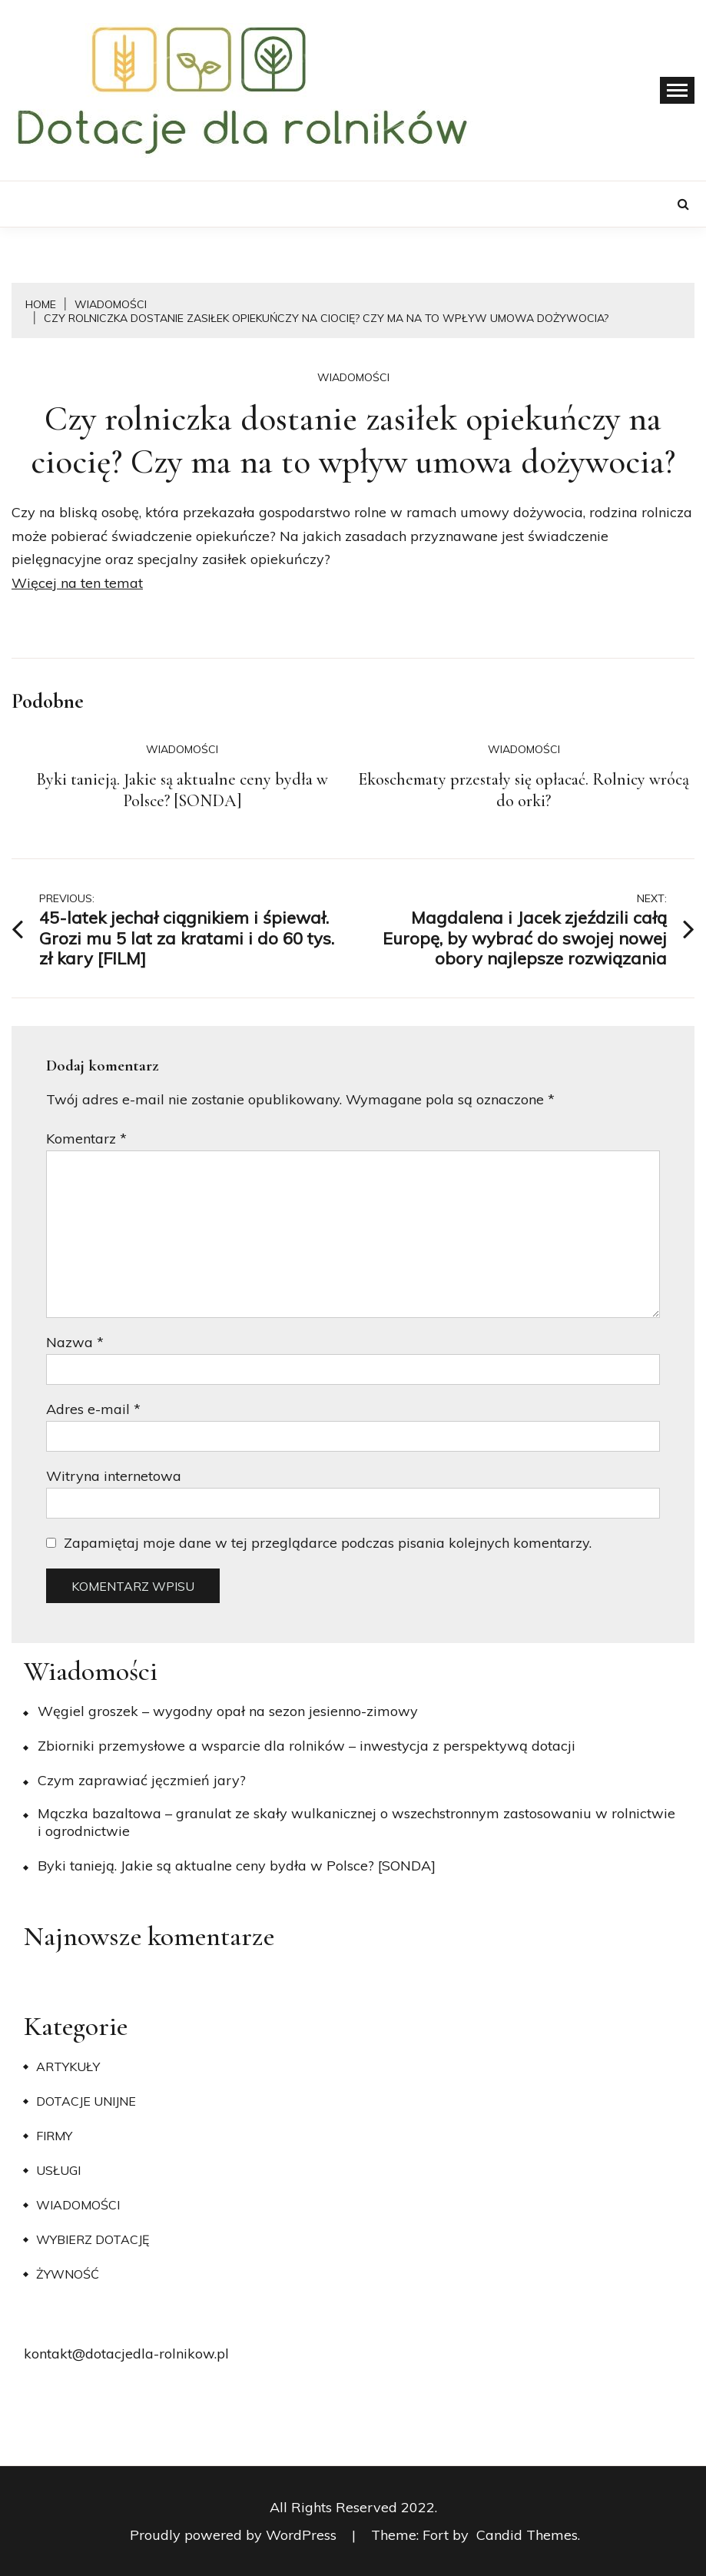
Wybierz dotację (92, 2239)
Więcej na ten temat (77, 583)
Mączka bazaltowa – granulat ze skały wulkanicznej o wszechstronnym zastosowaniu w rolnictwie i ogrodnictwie (356, 1822)
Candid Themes (527, 2535)
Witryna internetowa (113, 1476)
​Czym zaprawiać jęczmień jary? (142, 1780)
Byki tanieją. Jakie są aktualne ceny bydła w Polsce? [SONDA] (182, 790)
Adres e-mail (93, 1409)
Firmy (54, 2135)
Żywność (67, 2274)
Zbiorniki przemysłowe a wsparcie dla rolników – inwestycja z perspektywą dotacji (306, 1745)
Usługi (58, 2170)
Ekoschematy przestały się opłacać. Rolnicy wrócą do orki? (523, 790)
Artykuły (68, 2066)
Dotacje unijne (86, 2101)
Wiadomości (353, 377)
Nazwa (75, 1342)
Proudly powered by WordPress (235, 2535)
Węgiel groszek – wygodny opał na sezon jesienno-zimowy (228, 1711)
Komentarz (86, 1138)
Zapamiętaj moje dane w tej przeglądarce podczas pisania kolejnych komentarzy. (328, 1543)
